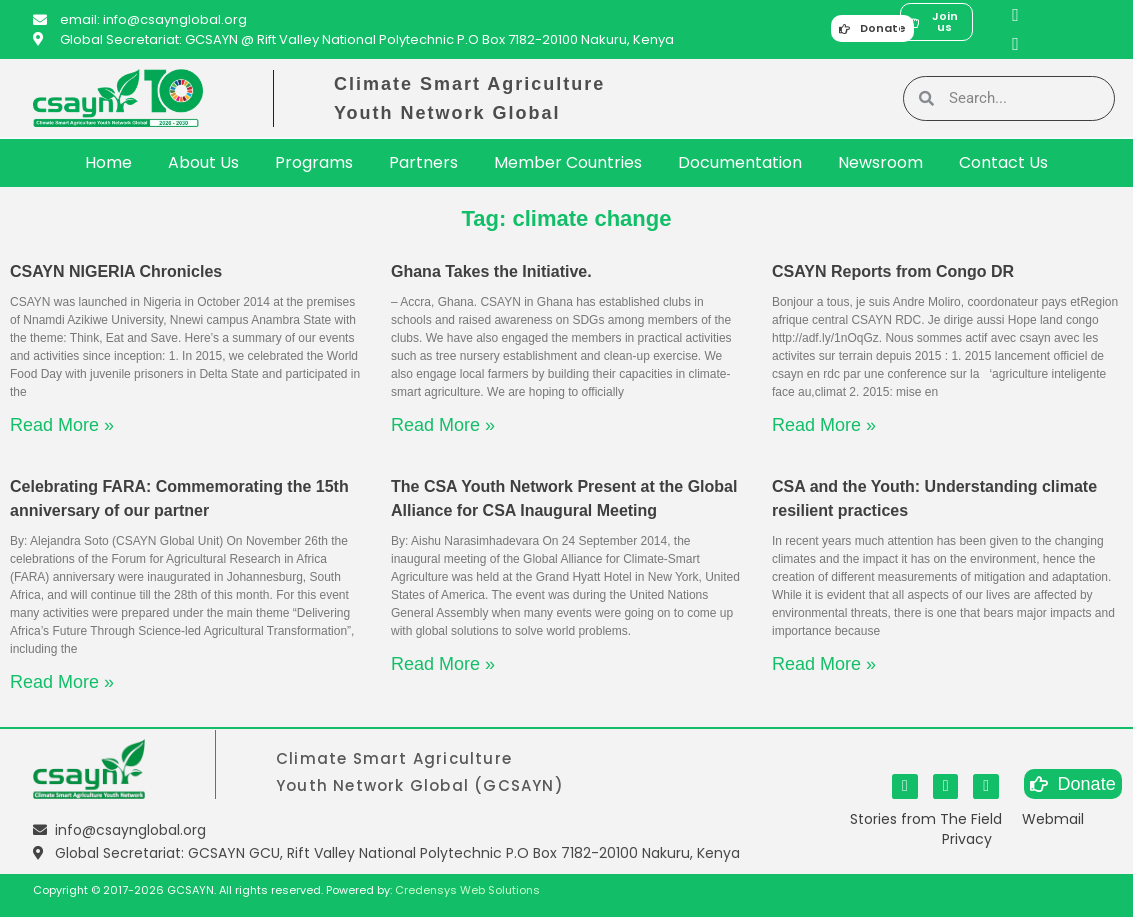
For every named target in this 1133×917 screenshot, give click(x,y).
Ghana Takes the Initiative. (491, 271)
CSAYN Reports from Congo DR (893, 271)
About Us (203, 162)
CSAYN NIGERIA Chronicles (116, 271)
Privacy (967, 839)
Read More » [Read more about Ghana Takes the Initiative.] (443, 425)
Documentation (740, 162)
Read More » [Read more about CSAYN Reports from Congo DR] (824, 425)
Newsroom (880, 162)
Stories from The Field (926, 819)
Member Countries (568, 162)
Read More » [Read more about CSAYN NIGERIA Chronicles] (62, 425)
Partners (423, 162)
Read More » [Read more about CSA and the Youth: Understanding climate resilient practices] (824, 664)
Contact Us (1003, 162)
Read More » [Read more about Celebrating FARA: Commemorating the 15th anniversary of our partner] (62, 682)
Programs (314, 162)
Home (108, 162)
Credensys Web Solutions (467, 890)
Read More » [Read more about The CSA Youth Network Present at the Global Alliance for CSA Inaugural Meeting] (443, 664)
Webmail (1053, 819)
